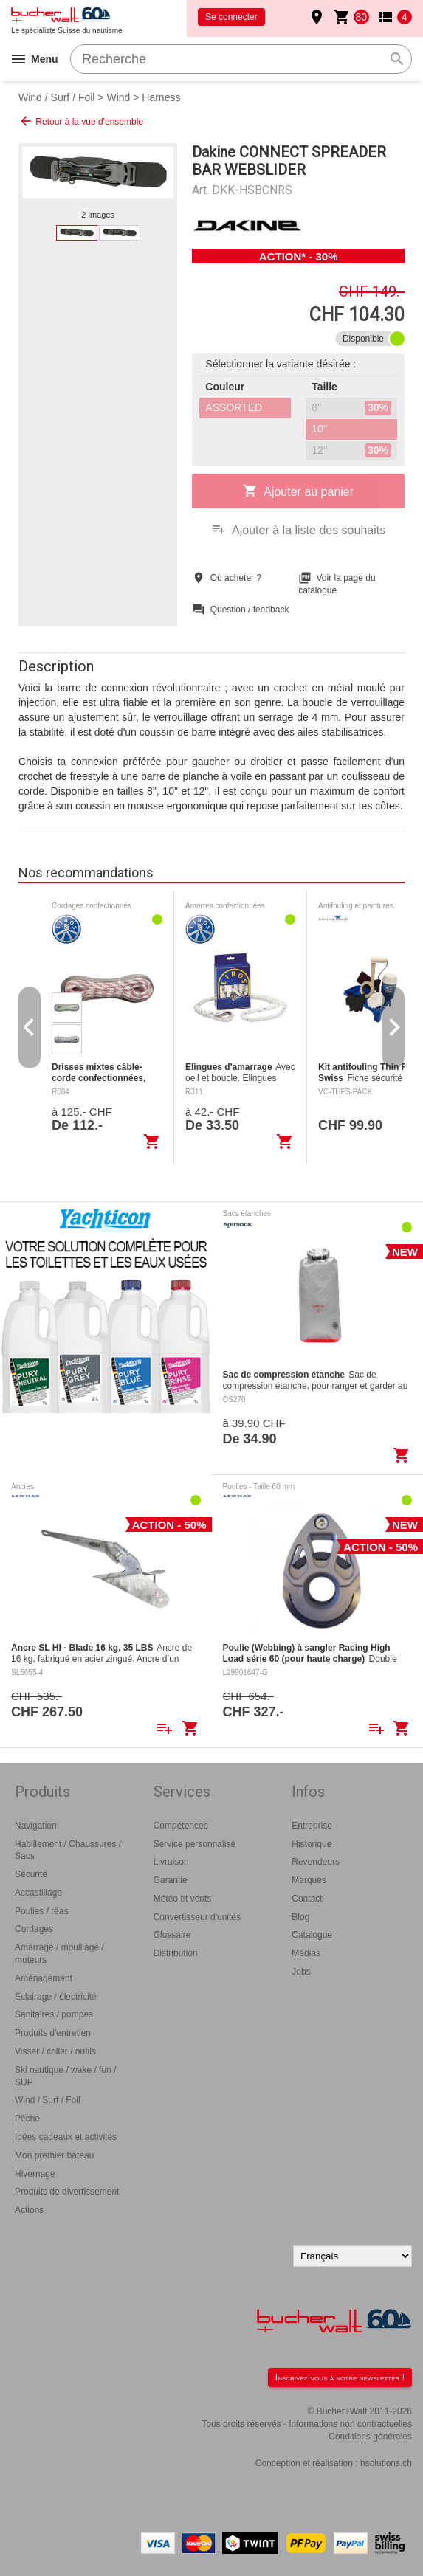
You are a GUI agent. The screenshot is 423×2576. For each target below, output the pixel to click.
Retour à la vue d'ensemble (80, 121)
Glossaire (172, 1935)
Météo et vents (183, 1898)
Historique (311, 1844)
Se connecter (231, 17)
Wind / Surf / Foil (56, 97)
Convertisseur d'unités (197, 1917)
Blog (300, 1917)
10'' (319, 429)
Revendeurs (316, 1862)
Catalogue (312, 1935)
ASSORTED (233, 407)
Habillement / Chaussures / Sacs (68, 1850)
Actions (29, 2210)
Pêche (27, 2118)
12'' (351, 450)
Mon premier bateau (54, 2155)
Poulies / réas (42, 1911)
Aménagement (43, 1978)
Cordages (34, 1929)
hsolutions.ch (386, 2463)
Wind (118, 97)
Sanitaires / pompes (54, 2014)
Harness (161, 97)
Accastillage (38, 1893)
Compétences (181, 1825)
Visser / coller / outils (55, 2051)
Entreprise (312, 1825)
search (397, 59)
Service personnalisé (194, 1844)
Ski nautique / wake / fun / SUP (65, 2076)
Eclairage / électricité (56, 1997)
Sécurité (31, 1874)
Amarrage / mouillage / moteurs (59, 1953)
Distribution (176, 1953)
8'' (351, 408)
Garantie (171, 1880)
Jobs (301, 1971)
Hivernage (35, 2174)
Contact (307, 1898)
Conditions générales (370, 2436)
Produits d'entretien (53, 2033)
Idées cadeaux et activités (66, 2137)
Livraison (171, 1862)
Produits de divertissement (67, 2191)
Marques (309, 1880)
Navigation (36, 1825)
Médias (306, 1953)
